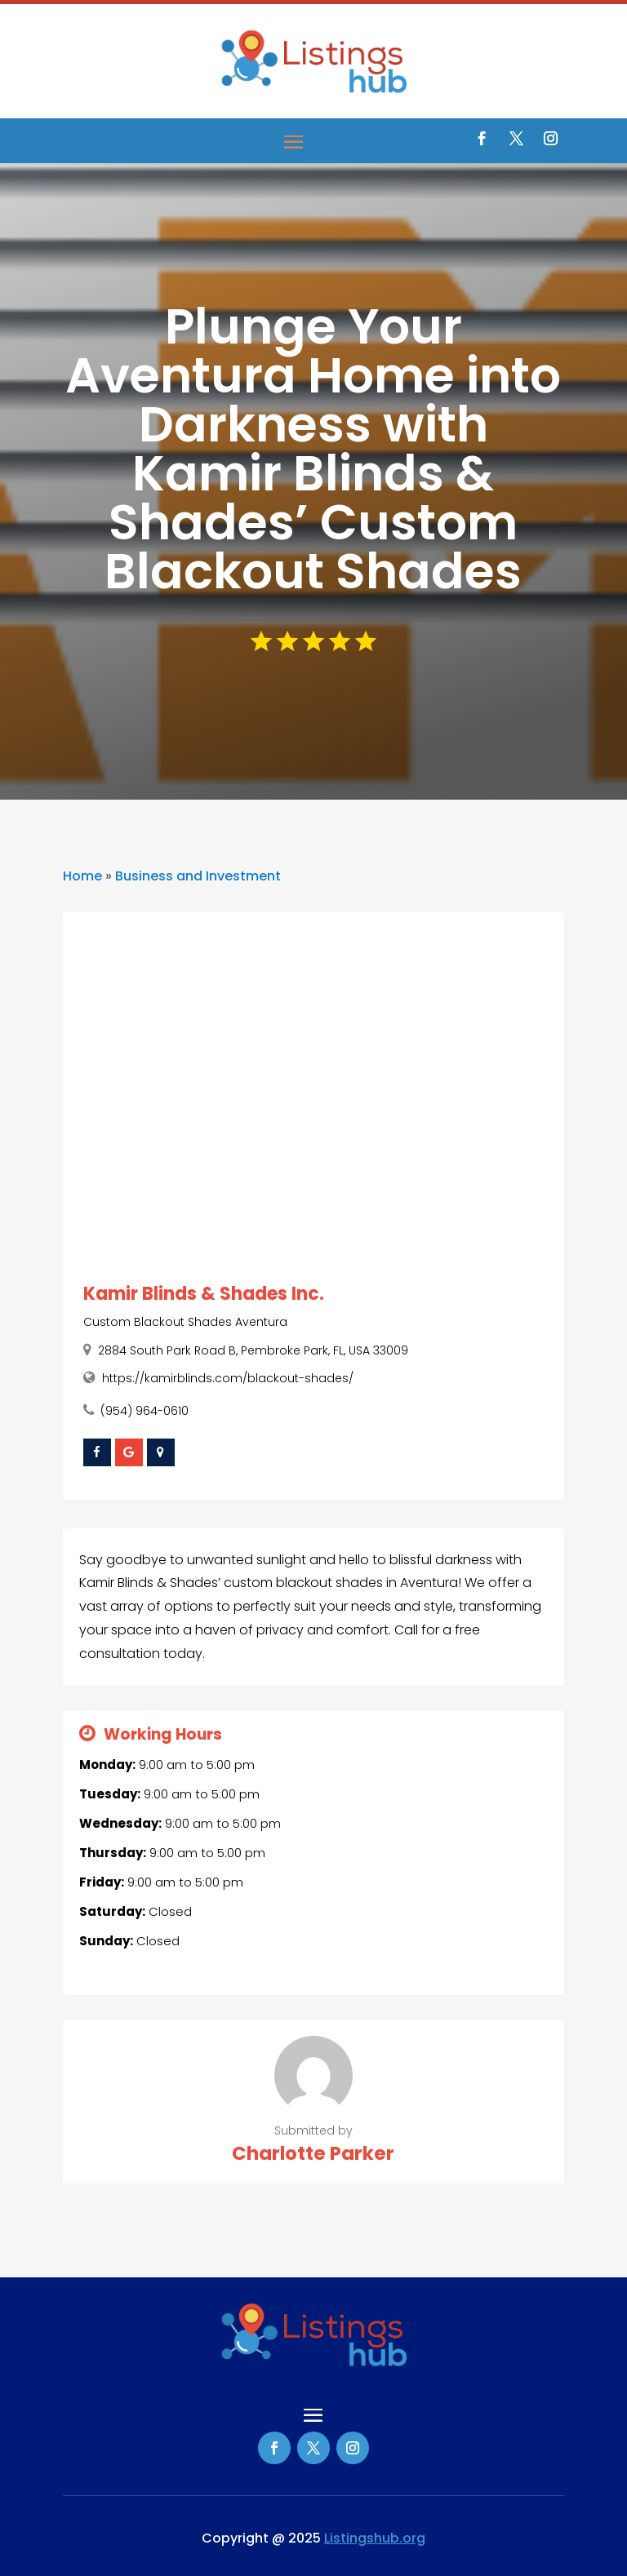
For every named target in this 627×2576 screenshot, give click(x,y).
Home (82, 876)
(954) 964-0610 (144, 1411)
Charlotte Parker (313, 2153)
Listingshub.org (374, 2538)
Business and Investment (198, 876)
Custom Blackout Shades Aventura (185, 1322)
